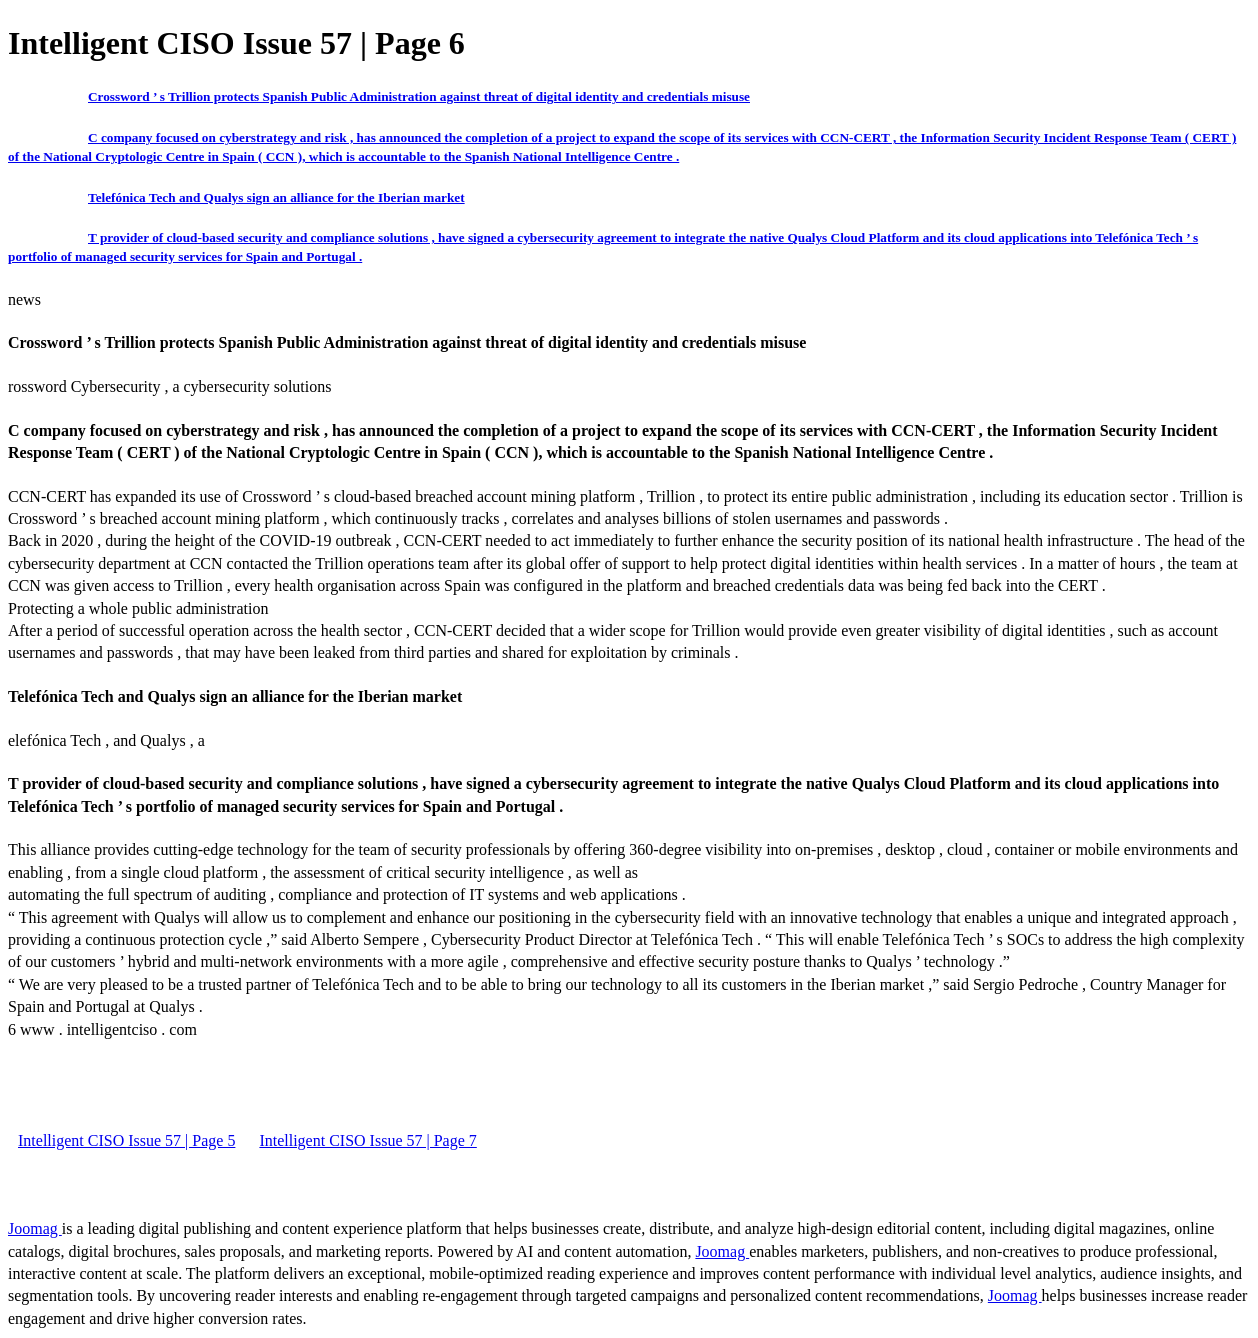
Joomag (35, 1228)
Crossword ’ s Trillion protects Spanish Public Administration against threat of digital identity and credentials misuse (419, 96)
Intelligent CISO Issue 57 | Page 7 (367, 1140)
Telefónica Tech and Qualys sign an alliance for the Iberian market (276, 197)
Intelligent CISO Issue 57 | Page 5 (126, 1140)
